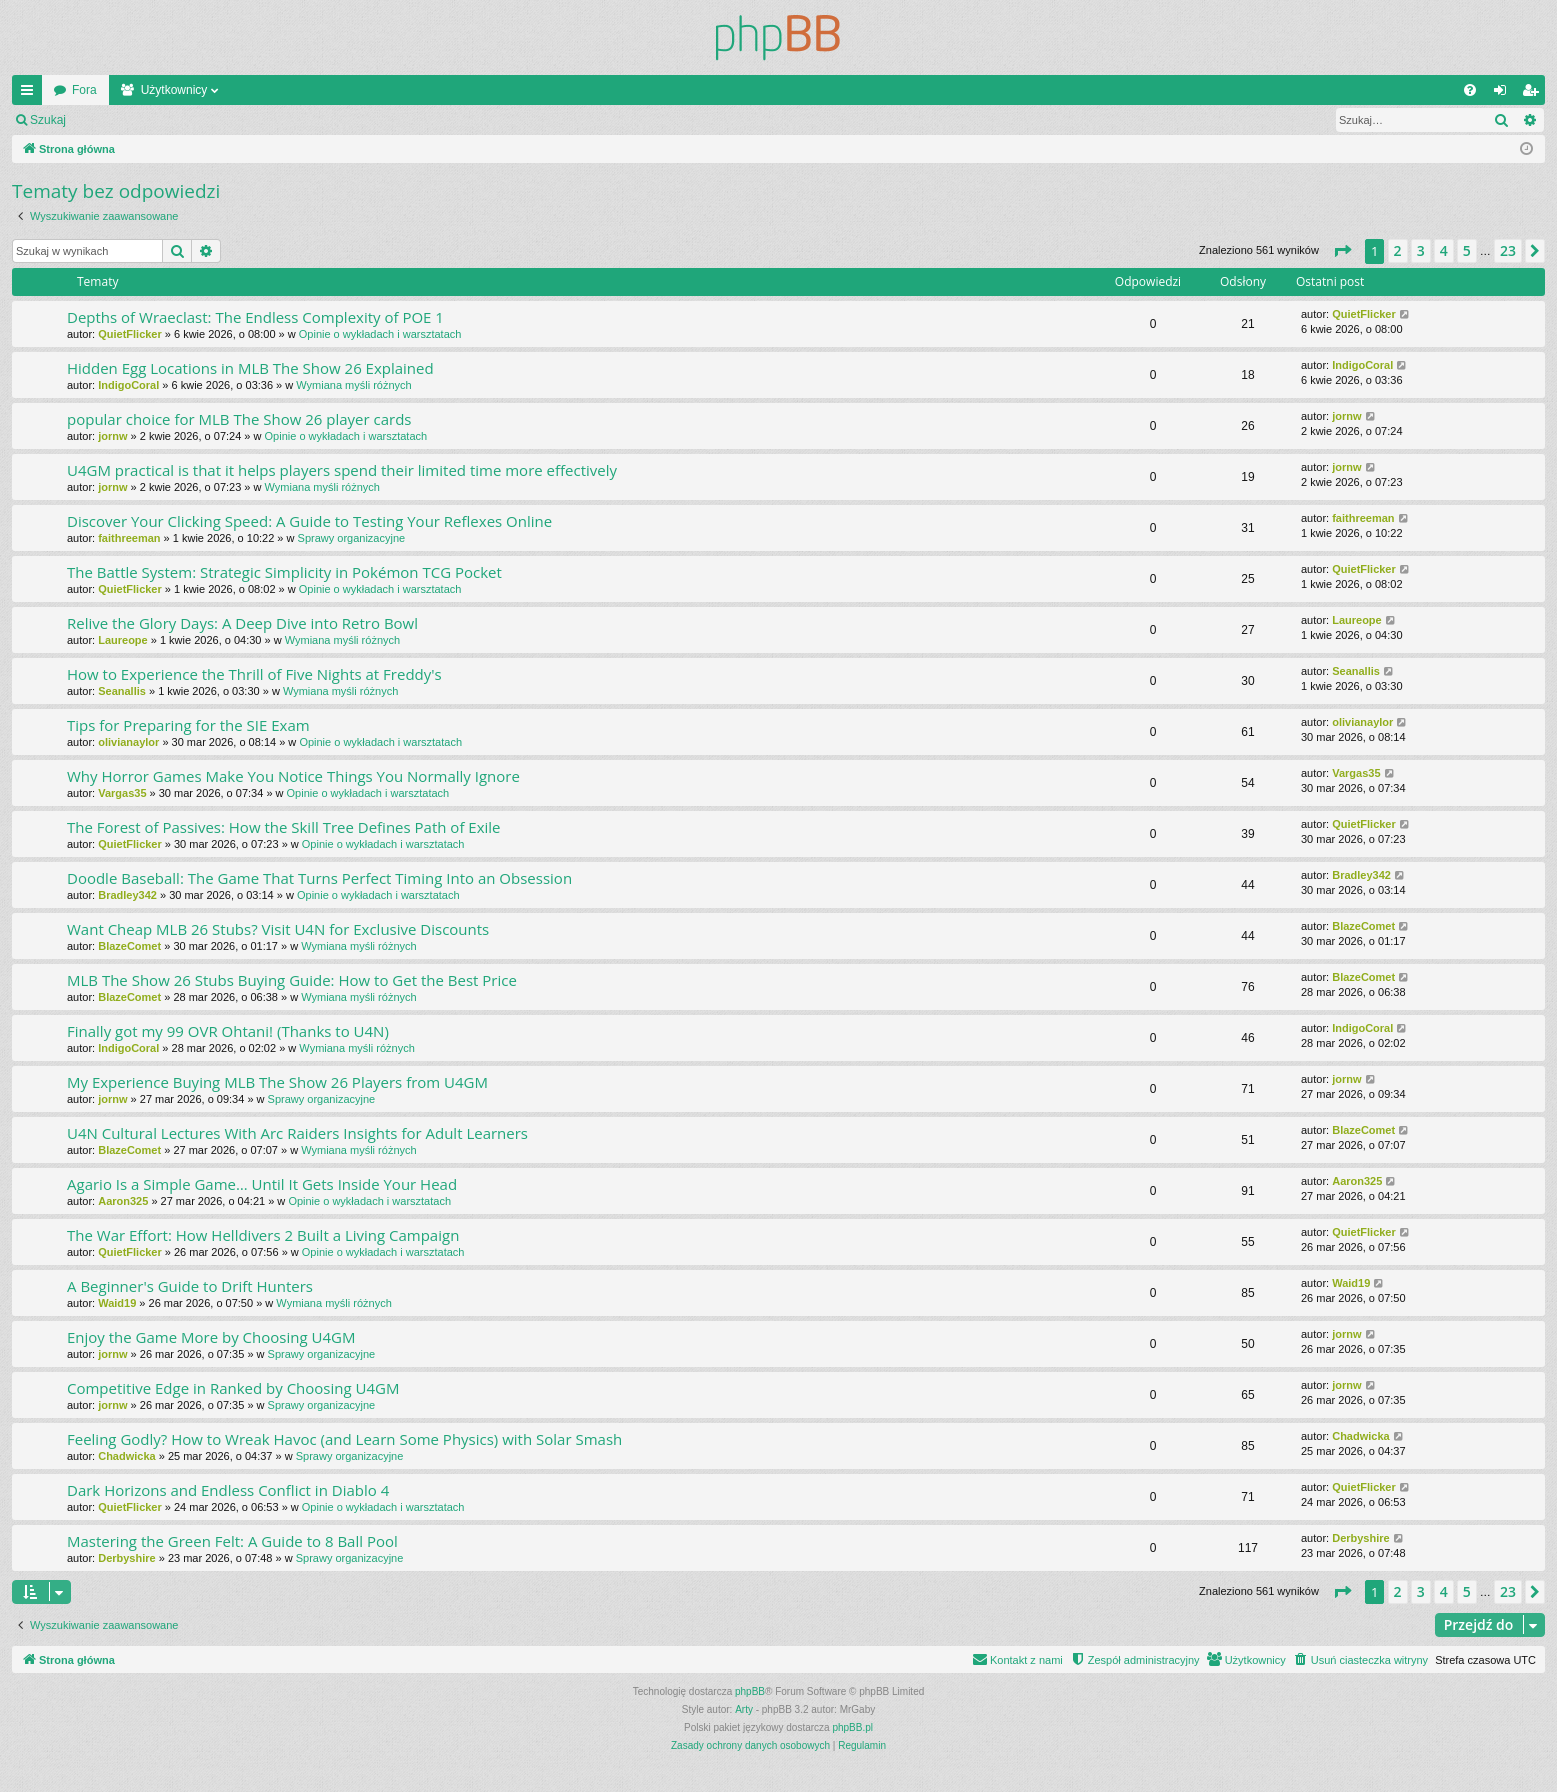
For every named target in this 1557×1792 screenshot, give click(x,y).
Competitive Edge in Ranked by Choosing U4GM (233, 1388)
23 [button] (1508, 250)
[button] (1342, 251)
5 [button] (1467, 250)
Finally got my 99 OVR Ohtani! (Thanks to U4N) (228, 1031)
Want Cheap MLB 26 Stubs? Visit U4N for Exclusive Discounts (278, 929)
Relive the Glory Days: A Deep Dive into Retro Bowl (242, 623)
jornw (112, 436)
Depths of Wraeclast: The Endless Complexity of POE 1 (255, 317)
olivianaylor (128, 742)
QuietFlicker (130, 334)
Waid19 (117, 1303)
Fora (84, 90)
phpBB (750, 1691)
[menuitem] (1470, 90)
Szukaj (48, 120)
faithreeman (129, 538)
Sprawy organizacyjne (352, 538)
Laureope (123, 640)
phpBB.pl (852, 1727)
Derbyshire (126, 1558)
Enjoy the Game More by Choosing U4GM (211, 1337)
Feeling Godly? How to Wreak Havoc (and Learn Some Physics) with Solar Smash (344, 1439)
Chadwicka (126, 1456)
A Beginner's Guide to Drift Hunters (190, 1286)
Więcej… (31, 94)
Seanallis (122, 691)
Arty (744, 1709)
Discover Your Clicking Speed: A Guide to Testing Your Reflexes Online (309, 521)
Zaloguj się (124, 120)
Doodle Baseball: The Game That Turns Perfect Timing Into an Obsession (319, 878)
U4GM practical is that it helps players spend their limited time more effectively (342, 470)
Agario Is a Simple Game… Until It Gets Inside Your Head (262, 1184)
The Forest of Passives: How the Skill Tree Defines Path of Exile (284, 827)
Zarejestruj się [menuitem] (1534, 94)
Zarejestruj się (219, 120)
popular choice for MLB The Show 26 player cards (239, 419)
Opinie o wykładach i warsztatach (380, 334)
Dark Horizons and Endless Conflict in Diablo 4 (228, 1490)
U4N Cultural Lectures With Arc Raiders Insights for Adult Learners (297, 1133)
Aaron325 (123, 1201)
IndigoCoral (128, 385)
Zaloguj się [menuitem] (1504, 94)
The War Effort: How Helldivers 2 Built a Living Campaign (263, 1235)
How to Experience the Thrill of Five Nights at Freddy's (254, 674)
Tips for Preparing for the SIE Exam (188, 725)
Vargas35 (122, 793)
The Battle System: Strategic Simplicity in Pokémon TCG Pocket (284, 572)
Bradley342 (127, 895)
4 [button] (1444, 250)
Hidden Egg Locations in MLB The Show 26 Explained (250, 368)
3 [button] (1421, 250)
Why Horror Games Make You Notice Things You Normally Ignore (293, 776)
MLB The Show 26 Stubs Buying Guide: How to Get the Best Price (292, 980)
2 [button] (1398, 250)
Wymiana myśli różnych (353, 385)
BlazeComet (129, 946)
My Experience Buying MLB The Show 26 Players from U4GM (277, 1082)
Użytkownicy (174, 90)
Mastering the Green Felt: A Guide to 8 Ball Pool (232, 1541)
